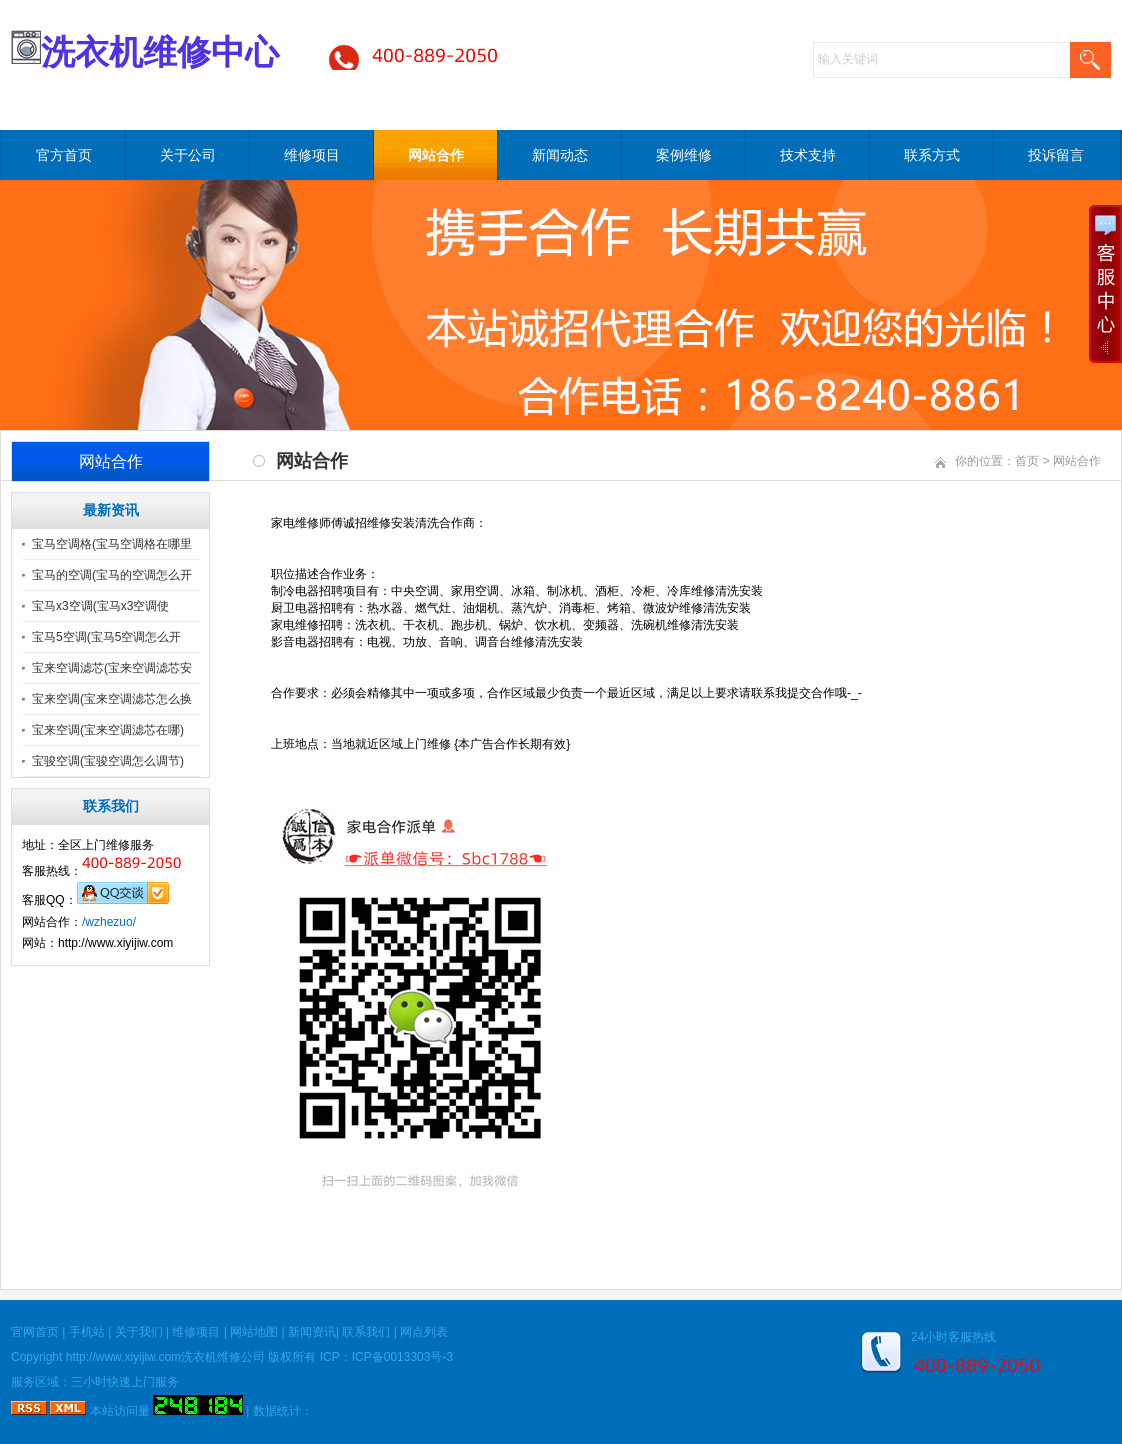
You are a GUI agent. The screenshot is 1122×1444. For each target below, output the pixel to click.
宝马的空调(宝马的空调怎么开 (112, 575)
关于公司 (188, 155)
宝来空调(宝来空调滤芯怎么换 (112, 699)
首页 (1027, 461)
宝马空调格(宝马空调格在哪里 (112, 544)
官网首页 (35, 1332)
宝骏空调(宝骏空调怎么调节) (108, 761)
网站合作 (436, 155)
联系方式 (932, 155)
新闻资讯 (312, 1332)
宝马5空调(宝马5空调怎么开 (106, 637)
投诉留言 (1056, 155)
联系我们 (366, 1332)
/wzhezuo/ (109, 922)
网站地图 (254, 1332)
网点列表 (424, 1332)
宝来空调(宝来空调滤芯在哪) (108, 730)
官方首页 (64, 155)
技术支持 (808, 155)
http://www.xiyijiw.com (123, 1357)
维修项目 (312, 155)
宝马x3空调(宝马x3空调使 (100, 606)
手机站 (87, 1332)
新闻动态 (560, 155)
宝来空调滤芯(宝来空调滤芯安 (112, 668)
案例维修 (684, 155)
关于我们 (139, 1332)
